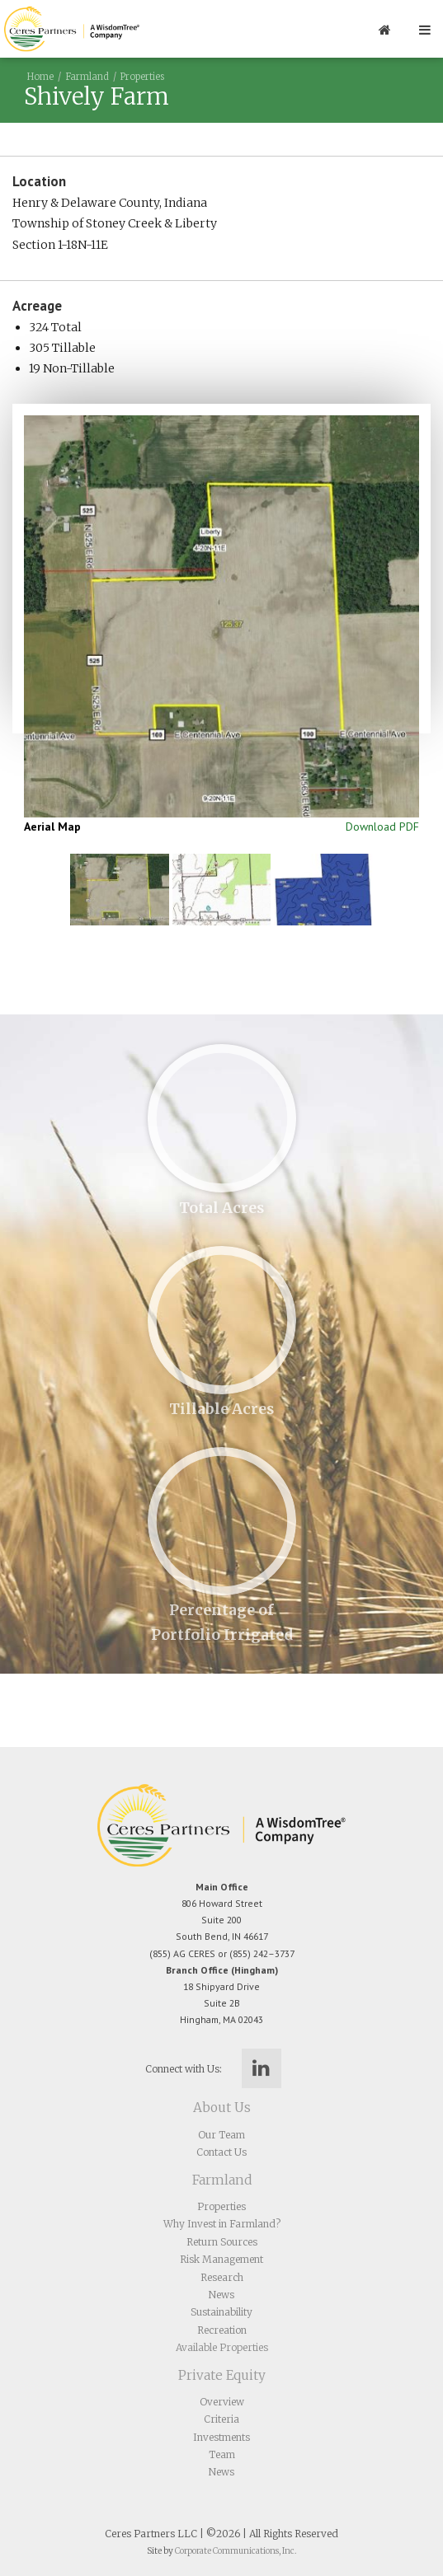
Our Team (221, 2135)
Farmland (87, 76)
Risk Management (221, 2259)
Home (40, 76)
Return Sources (221, 2242)
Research (221, 2277)
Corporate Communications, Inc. (235, 2551)
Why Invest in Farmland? (221, 2224)
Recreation (222, 2330)
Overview (222, 2402)
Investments (221, 2437)
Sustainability (221, 2312)
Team (222, 2454)
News (221, 2294)
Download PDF (382, 826)
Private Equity (222, 2375)
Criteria (221, 2419)
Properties (142, 76)
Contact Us (221, 2152)
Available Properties (222, 2347)
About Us (222, 2107)
